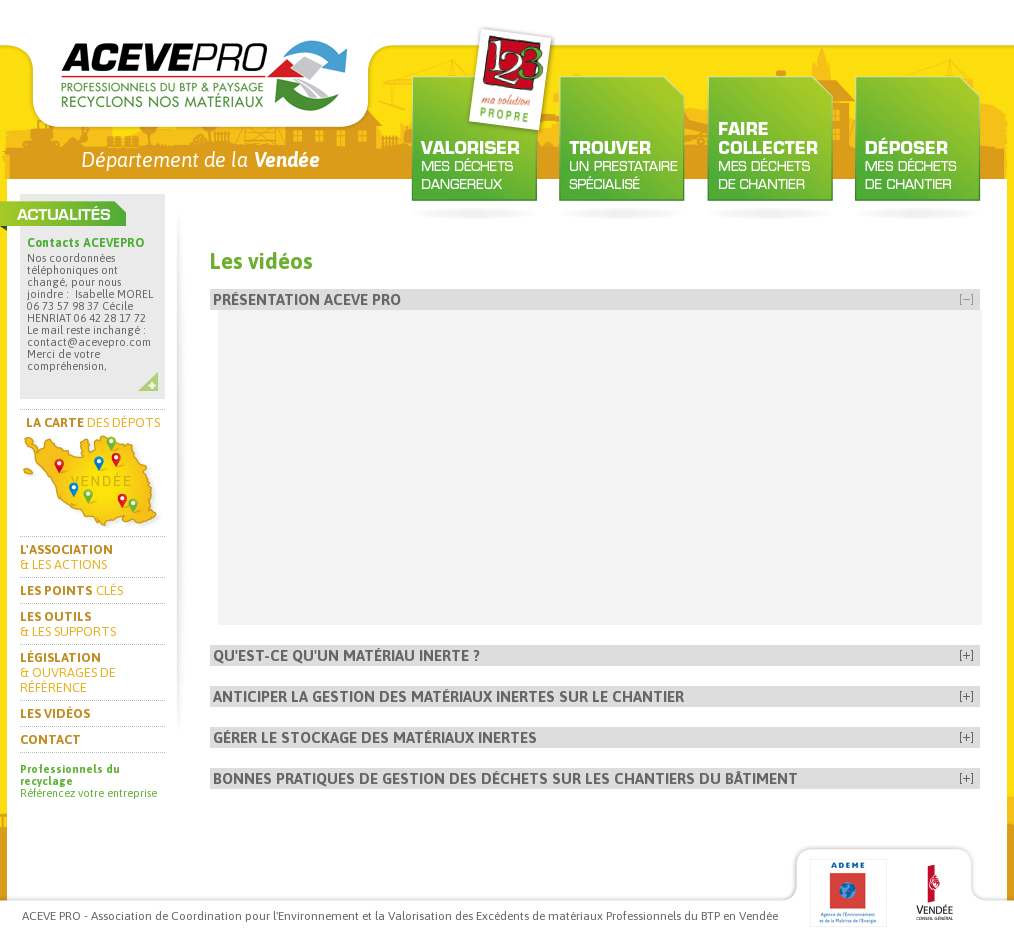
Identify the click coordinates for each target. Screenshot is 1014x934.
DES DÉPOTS (93, 422)
